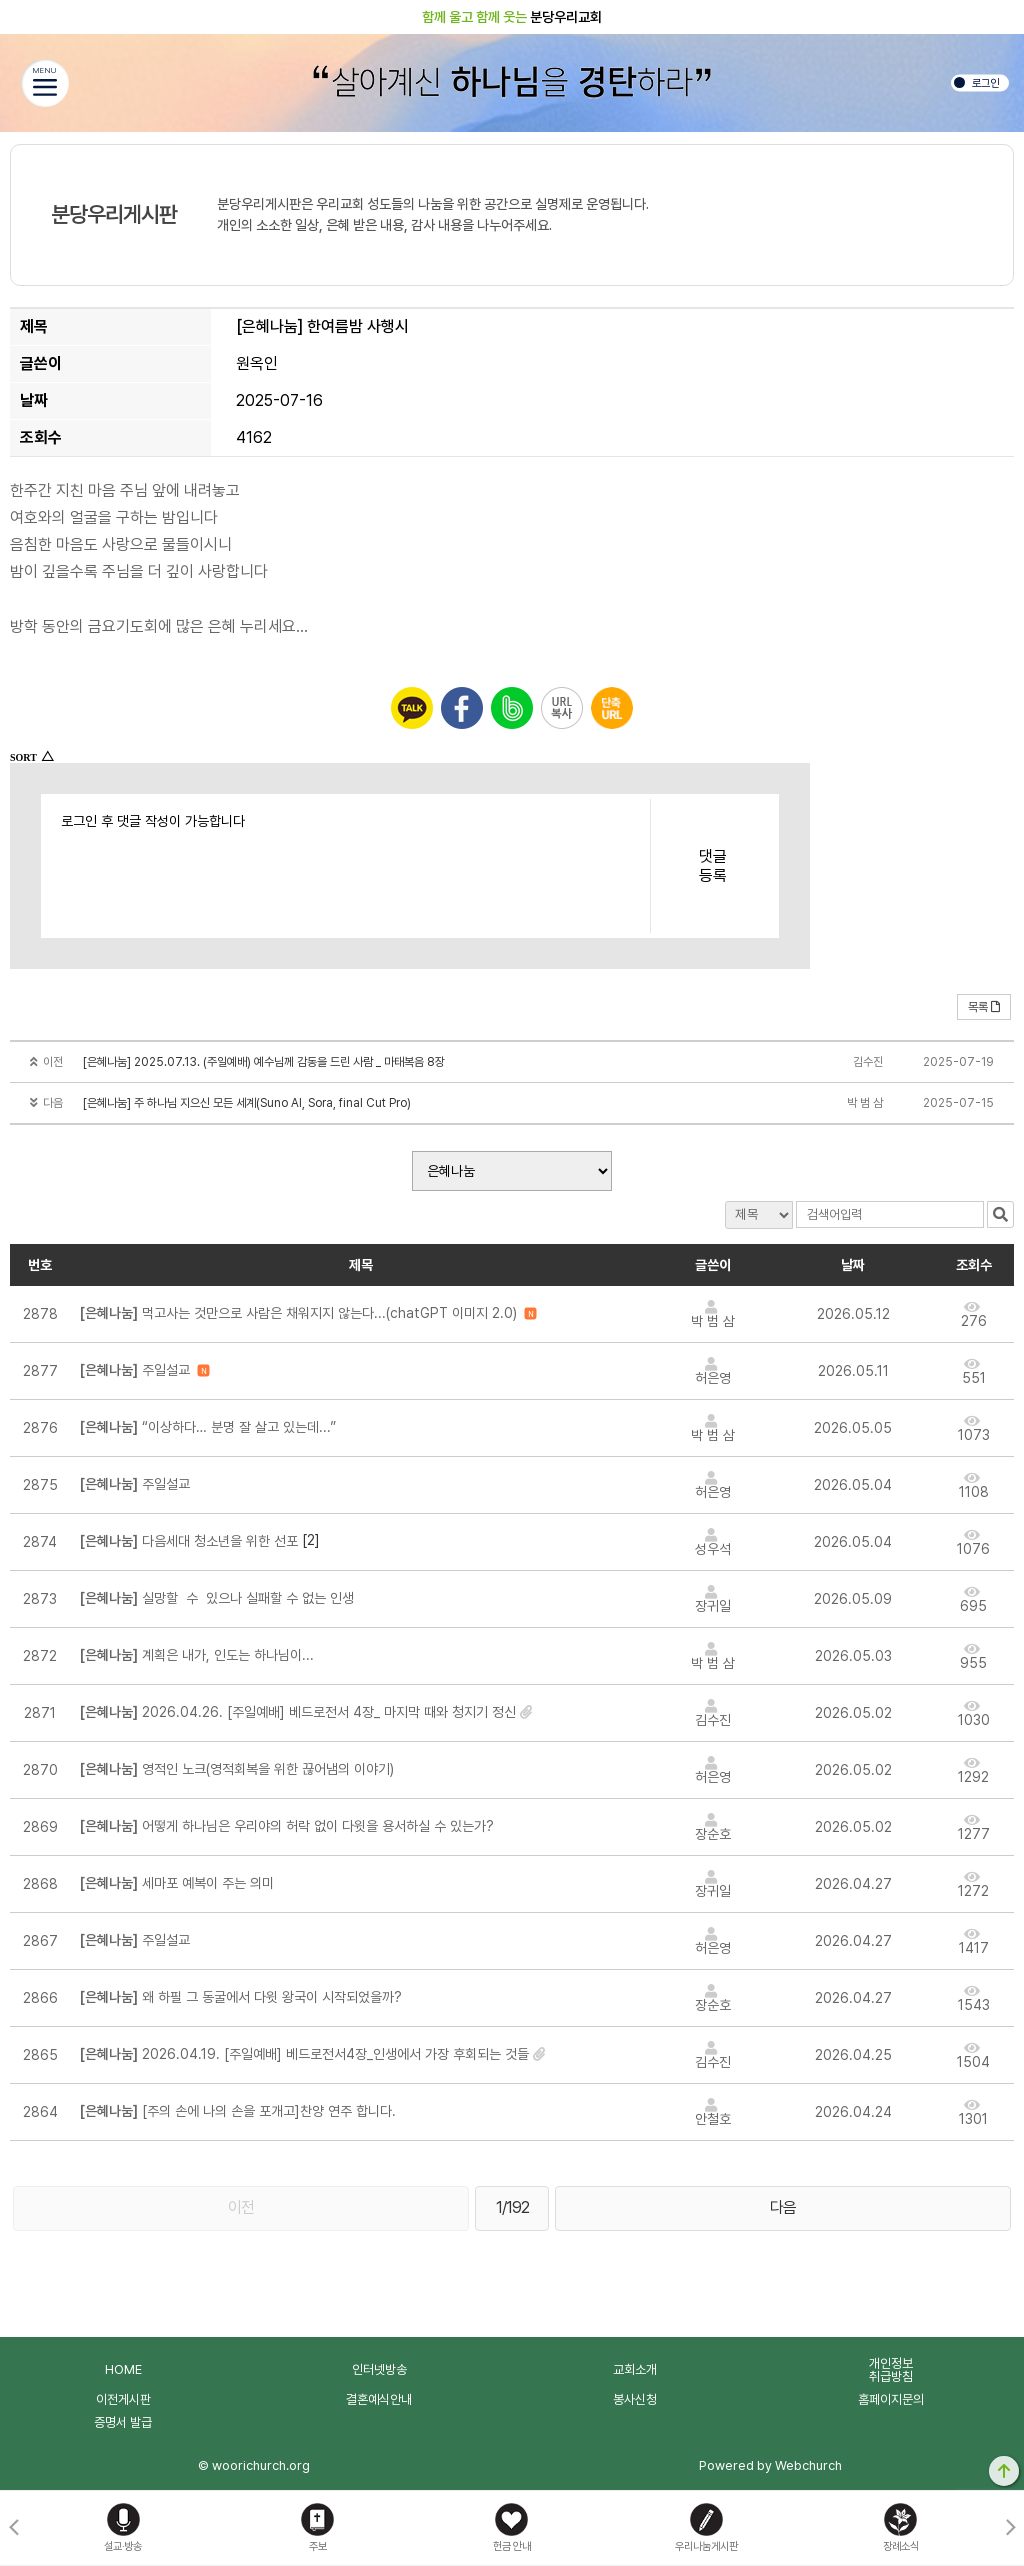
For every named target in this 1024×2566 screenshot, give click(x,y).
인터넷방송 (379, 2369)
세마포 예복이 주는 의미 (181, 1883)
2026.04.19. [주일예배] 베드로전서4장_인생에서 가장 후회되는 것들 (304, 2054)
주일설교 (135, 1370)
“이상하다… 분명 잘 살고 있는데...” (208, 1427)
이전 (241, 2207)
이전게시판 (123, 2399)
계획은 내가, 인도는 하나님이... (197, 1655)
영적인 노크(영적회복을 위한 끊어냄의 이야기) (237, 1769)
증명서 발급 (123, 2422)
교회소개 (635, 2369)
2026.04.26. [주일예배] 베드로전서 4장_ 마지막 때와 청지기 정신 (298, 1712)
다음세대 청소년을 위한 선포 (189, 1541)
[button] (1010, 2528)
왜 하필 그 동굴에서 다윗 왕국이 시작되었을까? (241, 1997)
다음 (783, 2207)
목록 (984, 1007)
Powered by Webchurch (770, 2465)
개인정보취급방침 (891, 2370)
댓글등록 (713, 866)
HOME (123, 2369)
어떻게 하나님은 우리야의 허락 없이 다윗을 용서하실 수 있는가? (287, 1826)
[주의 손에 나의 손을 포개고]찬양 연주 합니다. (238, 2111)
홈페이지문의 (891, 2399)
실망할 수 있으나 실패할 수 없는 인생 (217, 1598)
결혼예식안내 (379, 2399)
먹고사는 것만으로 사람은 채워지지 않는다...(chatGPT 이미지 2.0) (298, 1313)
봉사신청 (635, 2399)
